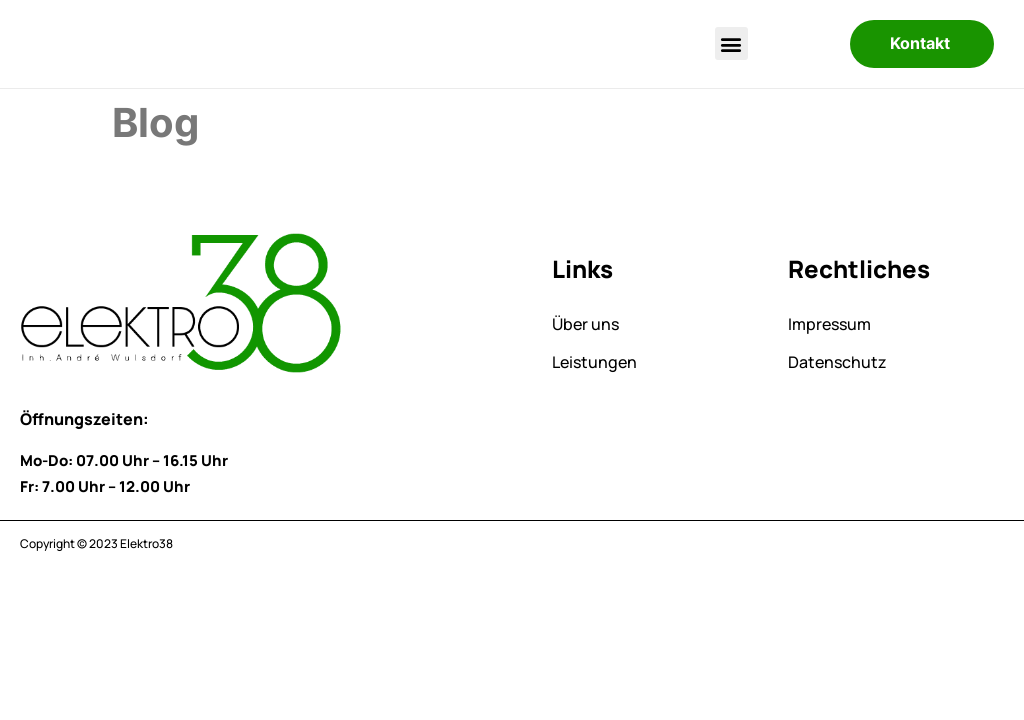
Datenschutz (837, 362)
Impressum (829, 324)
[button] (731, 43)
